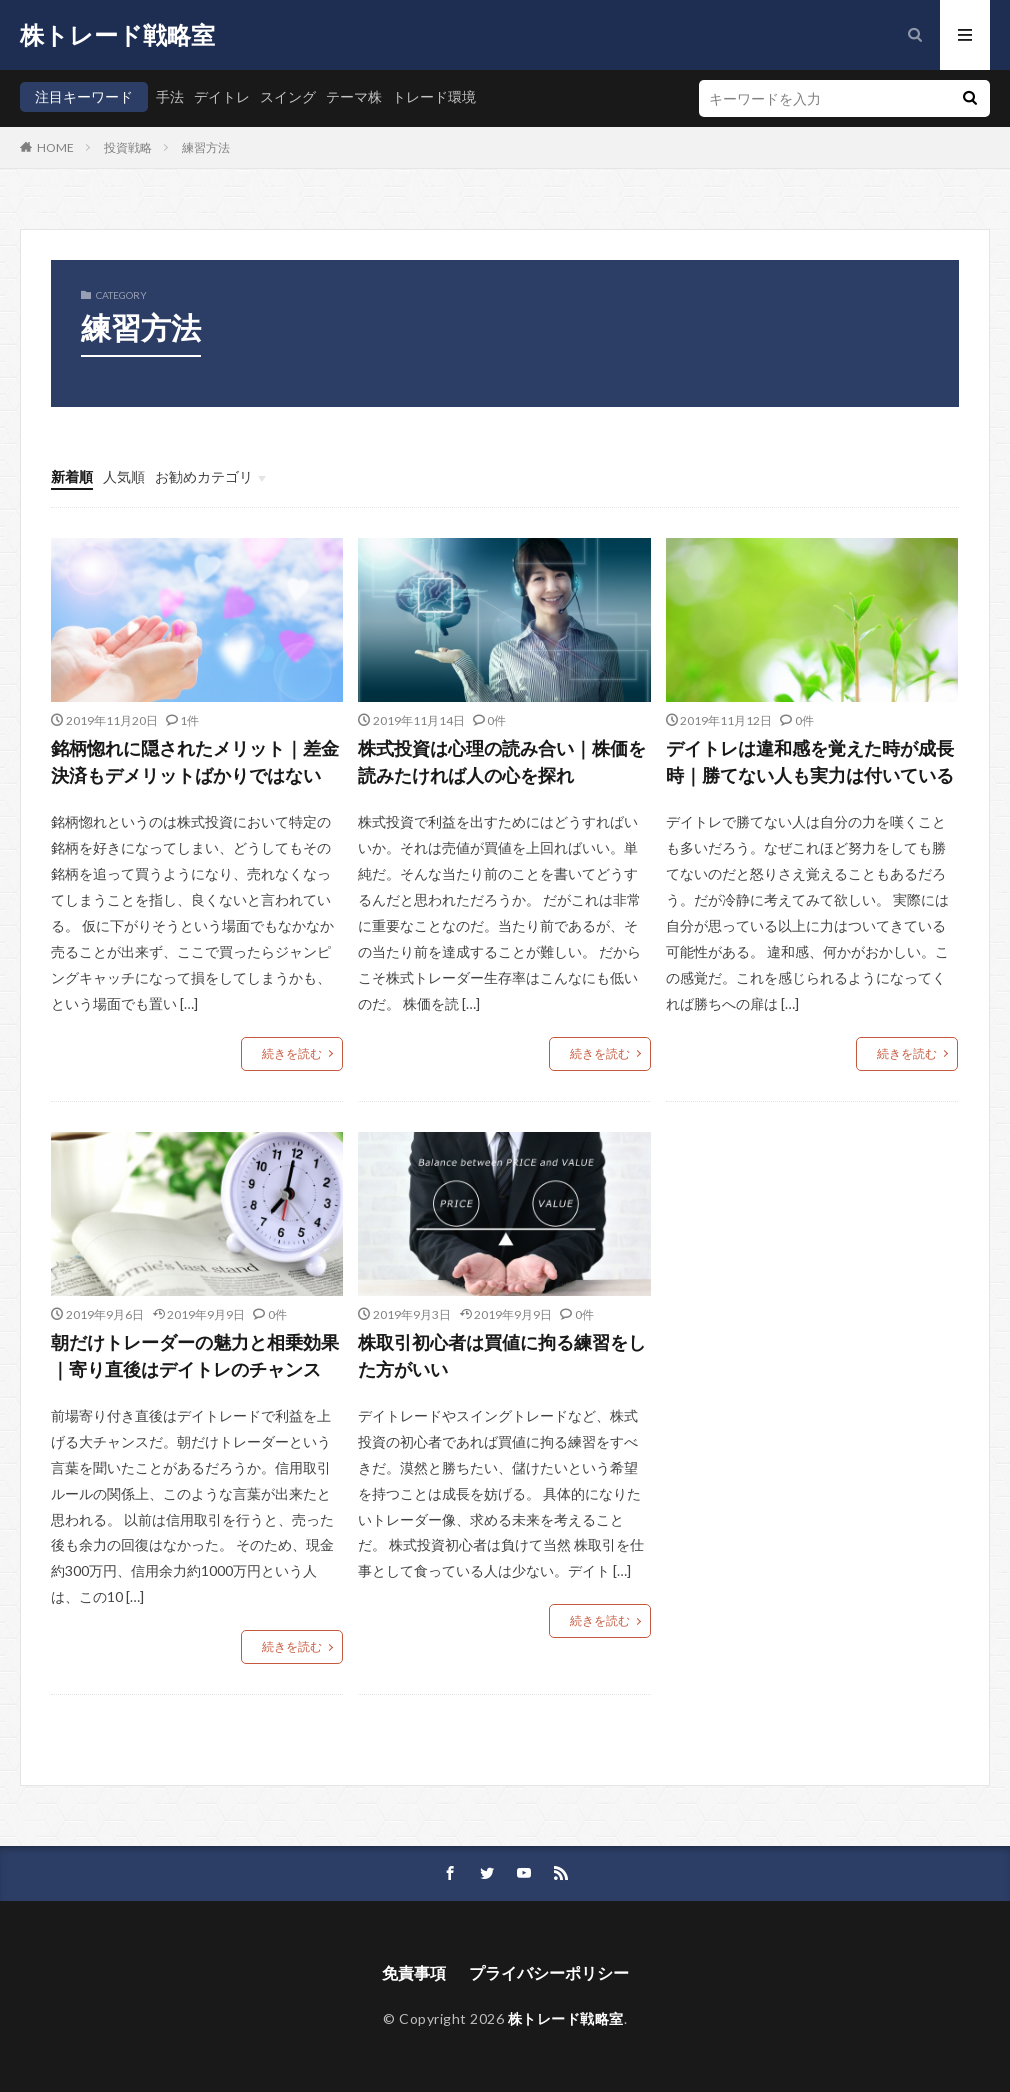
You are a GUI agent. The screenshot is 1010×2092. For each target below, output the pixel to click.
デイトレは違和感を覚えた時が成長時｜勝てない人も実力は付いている (810, 761)
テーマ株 (354, 96)
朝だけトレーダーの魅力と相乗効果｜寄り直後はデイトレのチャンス (195, 1355)
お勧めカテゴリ (204, 476)
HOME (55, 147)
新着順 (72, 476)
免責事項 (414, 1972)
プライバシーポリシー (549, 1972)
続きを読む (292, 1053)
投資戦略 (128, 147)
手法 (170, 96)
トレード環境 (434, 96)
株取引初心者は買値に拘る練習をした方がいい (502, 1355)
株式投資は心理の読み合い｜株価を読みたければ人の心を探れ (502, 761)
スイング (288, 96)
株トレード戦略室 (117, 35)
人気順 (124, 476)
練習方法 (206, 147)
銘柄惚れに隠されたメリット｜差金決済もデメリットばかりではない (195, 761)
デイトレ (222, 96)
